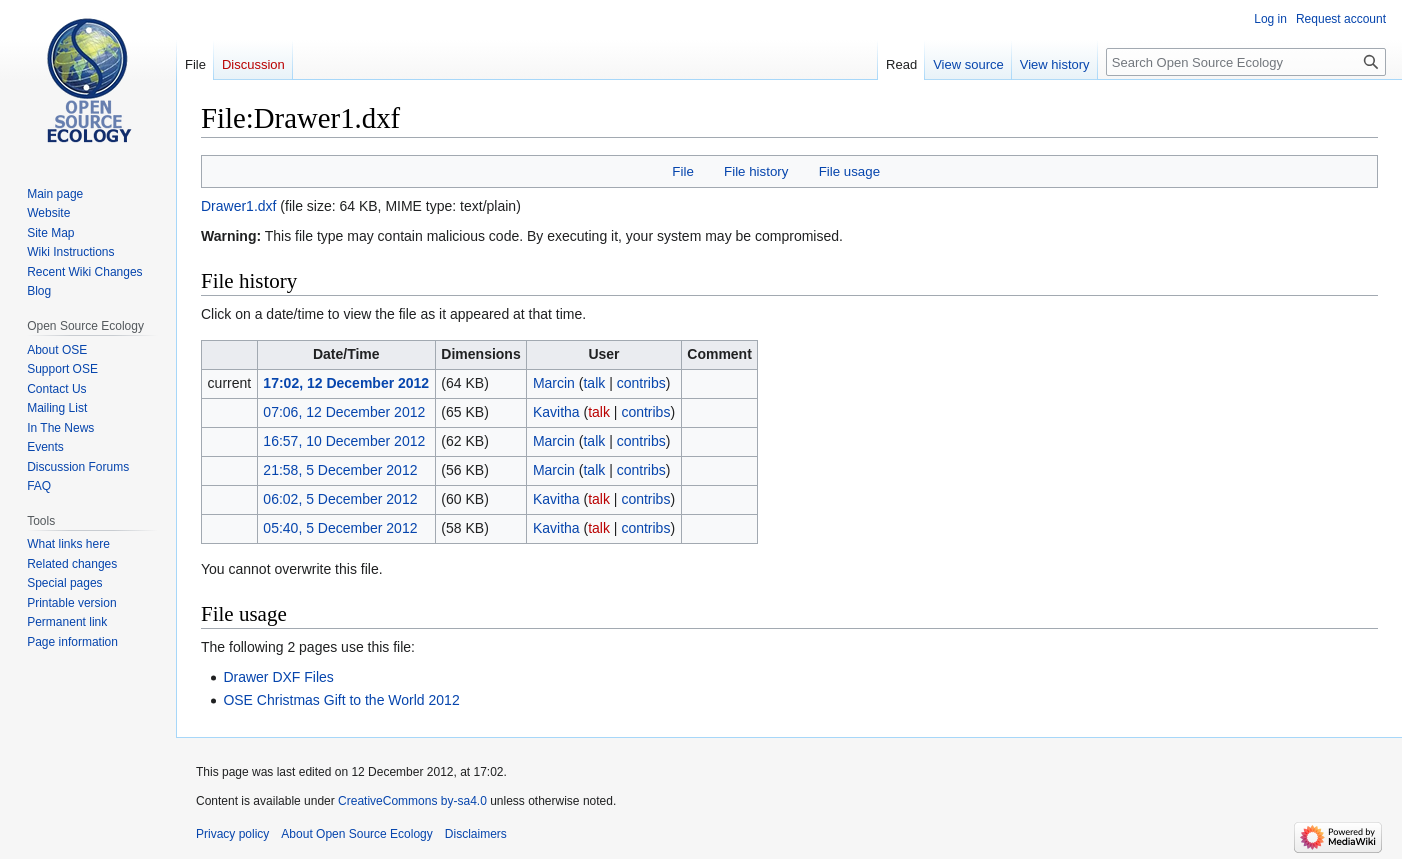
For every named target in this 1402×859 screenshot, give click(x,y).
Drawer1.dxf (238, 206)
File (682, 171)
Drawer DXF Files (278, 677)
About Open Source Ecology (356, 834)
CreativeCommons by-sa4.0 (412, 801)
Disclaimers (476, 834)
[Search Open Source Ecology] (1246, 62)
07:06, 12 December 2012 (344, 412)
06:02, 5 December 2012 (340, 499)
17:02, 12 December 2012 (346, 383)
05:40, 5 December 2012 (340, 528)
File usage (849, 171)
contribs (641, 383)
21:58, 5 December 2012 (340, 470)
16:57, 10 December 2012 (344, 441)
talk (594, 383)
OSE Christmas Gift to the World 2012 (341, 700)
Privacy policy (232, 834)
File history (756, 171)
